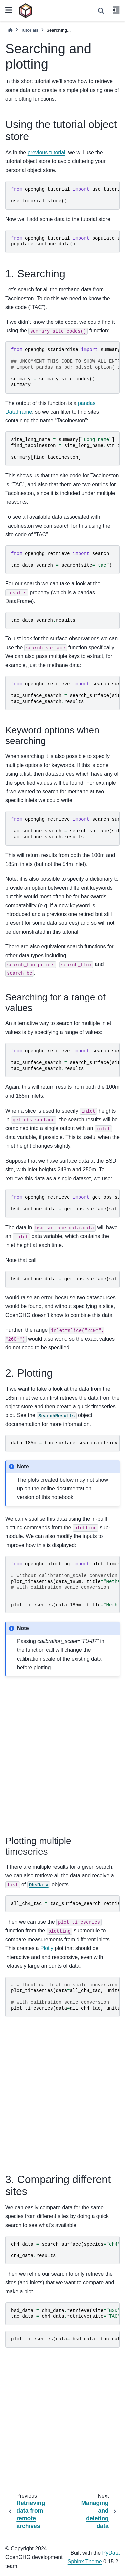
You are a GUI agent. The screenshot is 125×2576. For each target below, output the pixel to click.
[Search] (101, 11)
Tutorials (29, 30)
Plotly (46, 1948)
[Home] (10, 30)
